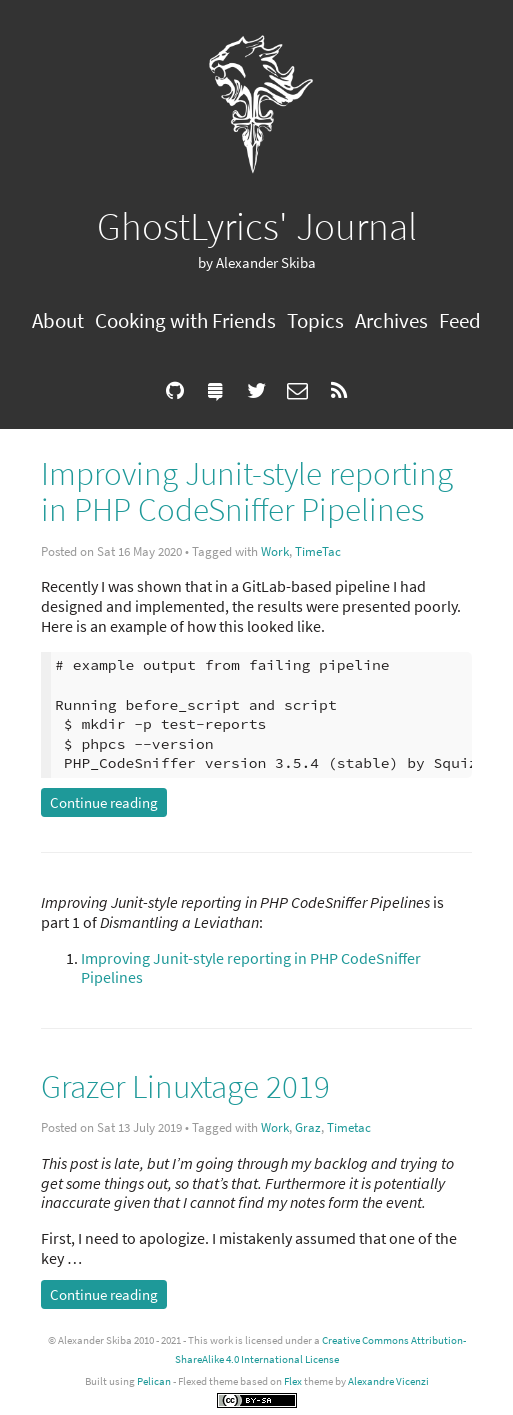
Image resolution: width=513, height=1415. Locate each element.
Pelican (154, 1381)
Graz (308, 1127)
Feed (460, 320)
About (58, 320)
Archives (391, 320)
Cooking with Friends (185, 320)
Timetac (349, 1127)
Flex (293, 1381)
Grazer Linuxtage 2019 (185, 1086)
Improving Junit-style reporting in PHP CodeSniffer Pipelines (247, 491)
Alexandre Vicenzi (388, 1381)
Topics (315, 320)
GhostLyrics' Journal (257, 226)
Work (275, 551)
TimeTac (318, 551)
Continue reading (104, 803)
